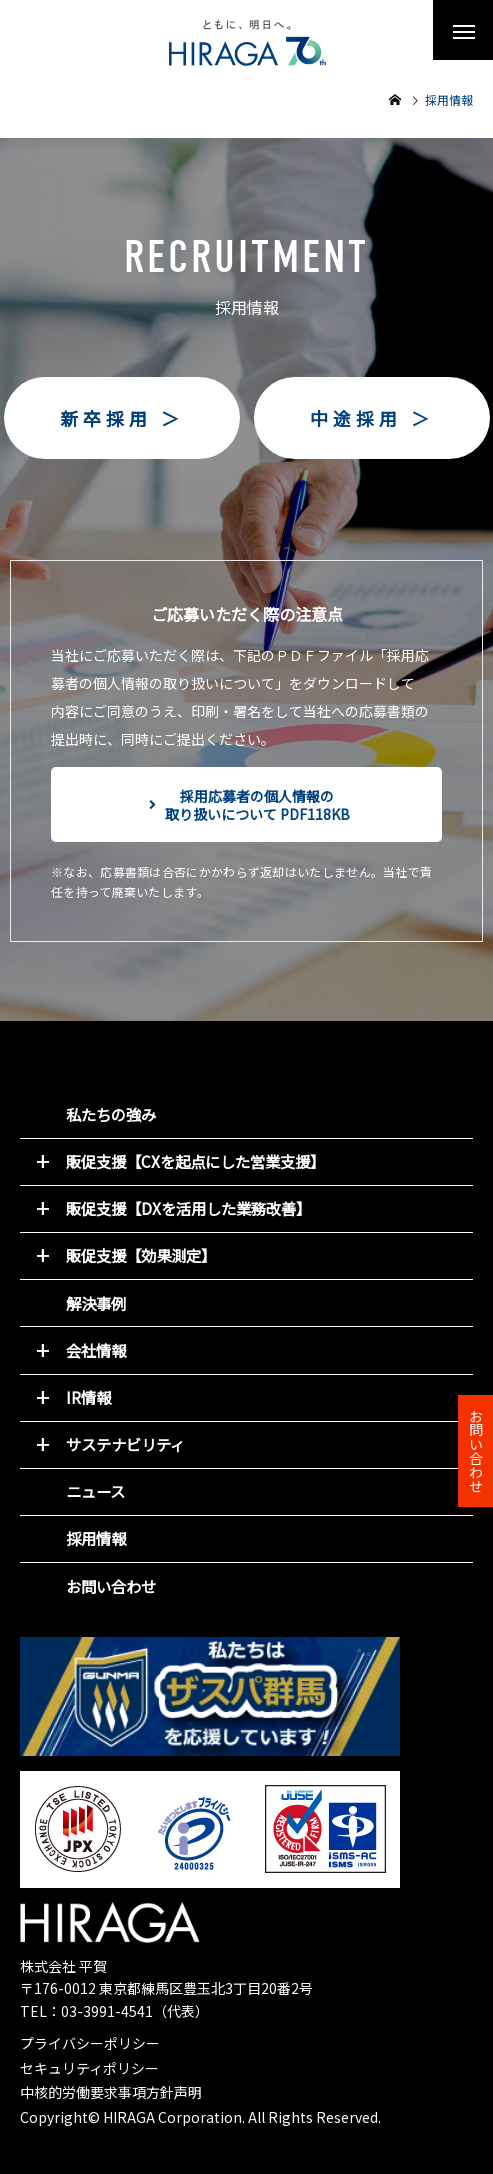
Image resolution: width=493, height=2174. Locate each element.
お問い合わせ (111, 1586)
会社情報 (96, 1350)
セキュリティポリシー (89, 2068)
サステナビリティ (125, 1444)
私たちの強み (111, 1114)
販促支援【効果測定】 (141, 1255)
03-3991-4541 (107, 2011)
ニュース (95, 1491)
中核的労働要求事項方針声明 (111, 2092)
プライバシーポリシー (90, 2043)
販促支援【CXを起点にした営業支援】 (195, 1161)
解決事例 (96, 1303)
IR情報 (88, 1397)
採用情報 (96, 1538)
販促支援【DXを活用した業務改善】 (188, 1208)
